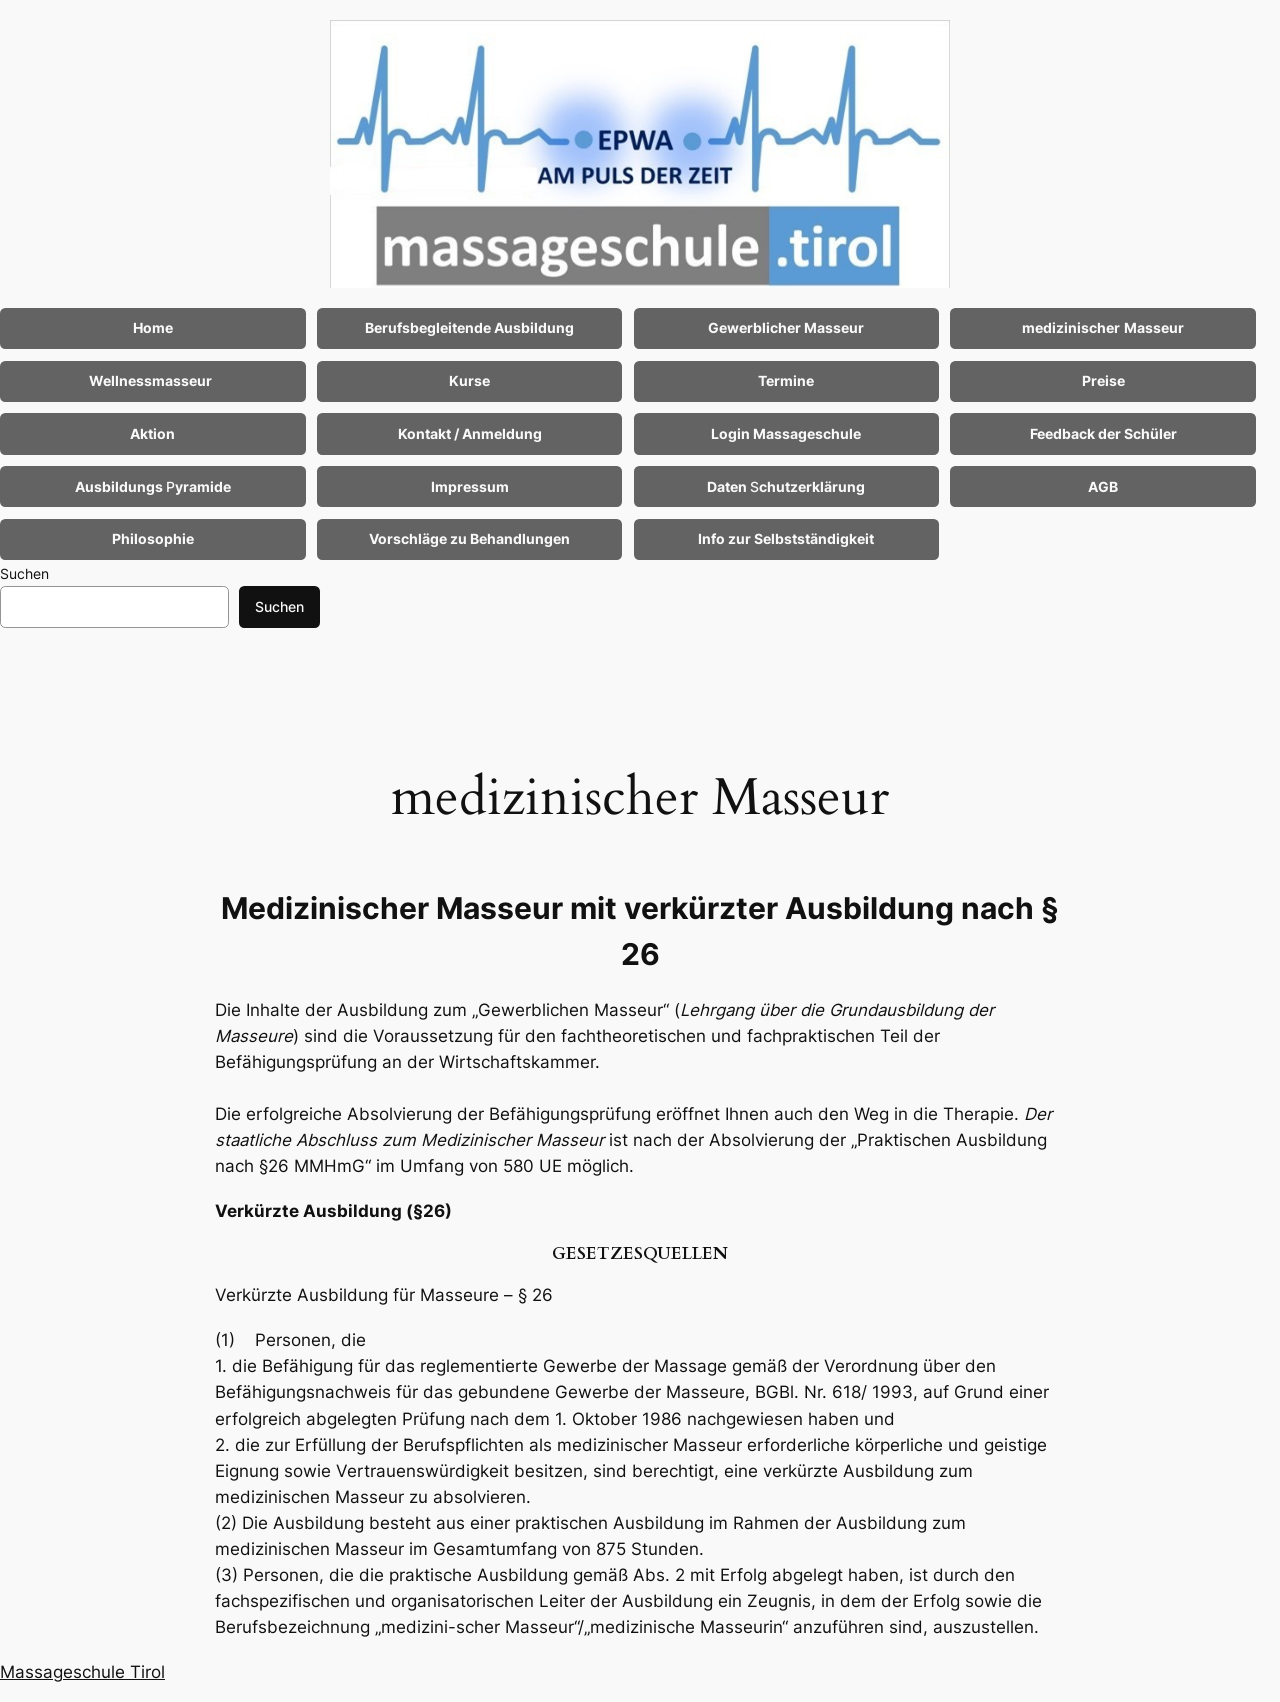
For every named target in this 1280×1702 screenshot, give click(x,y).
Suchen (24, 573)
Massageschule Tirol (82, 1672)
